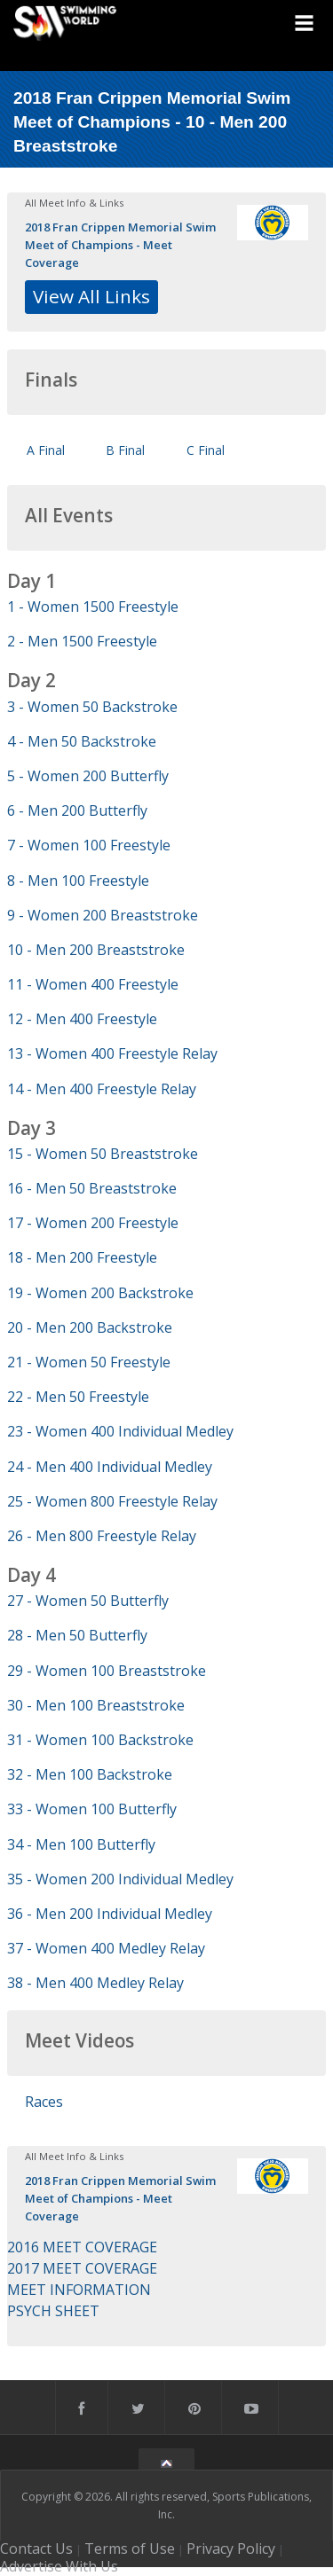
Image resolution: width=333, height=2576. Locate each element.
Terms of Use (129, 2548)
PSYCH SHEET (53, 2311)
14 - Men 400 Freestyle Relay (101, 1089)
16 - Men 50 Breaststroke (92, 1188)
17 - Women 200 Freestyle (92, 1223)
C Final (205, 450)
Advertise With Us (59, 2566)
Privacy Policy (230, 2548)
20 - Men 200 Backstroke (89, 1327)
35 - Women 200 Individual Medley (120, 1879)
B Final (125, 450)
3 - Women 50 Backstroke (92, 706)
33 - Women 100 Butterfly (92, 1809)
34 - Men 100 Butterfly (81, 1844)
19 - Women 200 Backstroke (100, 1293)
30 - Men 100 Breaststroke (96, 1705)
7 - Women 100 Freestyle (88, 845)
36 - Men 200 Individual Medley (109, 1913)
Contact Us (36, 2548)
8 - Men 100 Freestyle (78, 880)
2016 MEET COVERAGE (82, 2247)
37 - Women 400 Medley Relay (106, 1948)
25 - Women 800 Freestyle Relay (112, 1501)
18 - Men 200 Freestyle (82, 1257)
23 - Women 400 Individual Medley (120, 1431)
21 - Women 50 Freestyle (88, 1362)
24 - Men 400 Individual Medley (109, 1466)
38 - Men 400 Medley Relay (95, 1983)
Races (44, 2101)
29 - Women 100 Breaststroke (106, 1670)
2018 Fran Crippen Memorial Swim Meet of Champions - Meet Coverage (120, 244)
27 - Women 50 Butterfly (88, 1600)
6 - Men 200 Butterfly (77, 810)
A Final (46, 450)
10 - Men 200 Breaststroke (96, 949)
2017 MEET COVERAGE (82, 2268)
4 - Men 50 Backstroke (81, 741)
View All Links (91, 296)
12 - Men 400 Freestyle (82, 1019)
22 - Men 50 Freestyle (78, 1396)
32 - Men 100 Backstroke (89, 1774)
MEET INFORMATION (79, 2289)
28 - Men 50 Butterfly (77, 1635)
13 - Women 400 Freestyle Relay (112, 1053)
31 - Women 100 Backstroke (100, 1740)
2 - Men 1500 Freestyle (82, 641)
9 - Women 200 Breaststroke (102, 915)
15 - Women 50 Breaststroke (102, 1153)
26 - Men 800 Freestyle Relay (101, 1536)
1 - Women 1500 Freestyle (92, 606)
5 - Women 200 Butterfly (88, 776)
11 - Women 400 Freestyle (92, 984)
